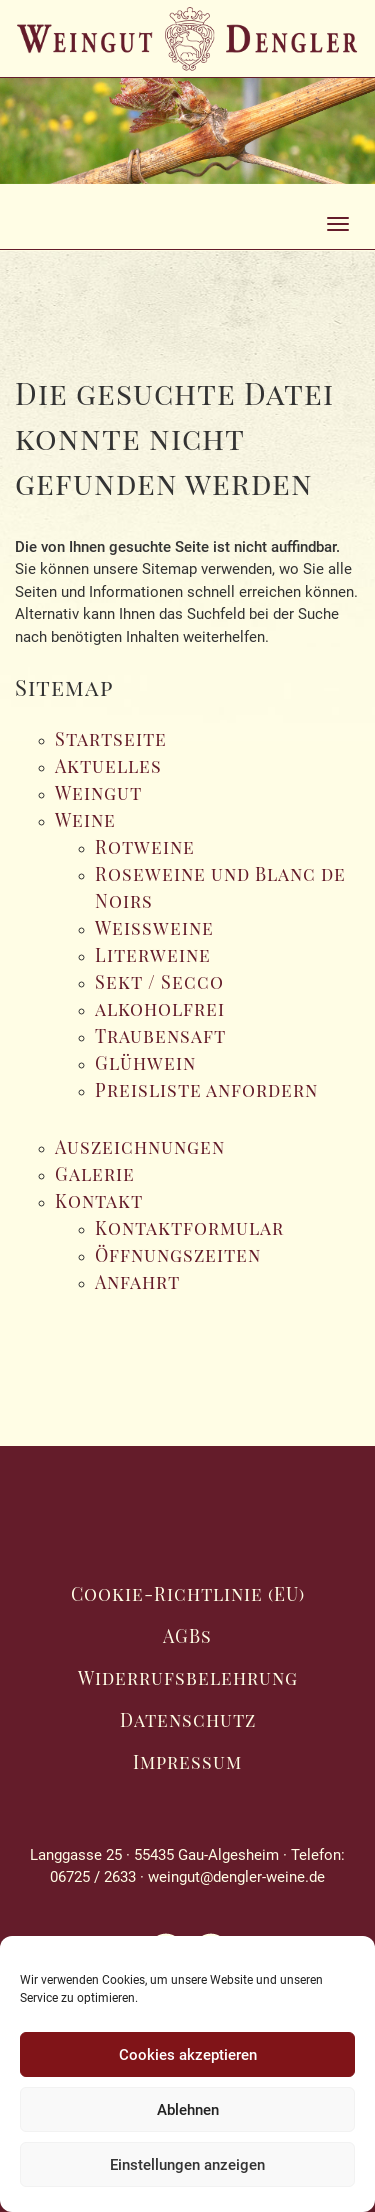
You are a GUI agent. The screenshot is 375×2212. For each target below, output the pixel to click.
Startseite (111, 739)
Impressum (187, 1762)
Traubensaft (160, 1036)
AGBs (187, 1636)
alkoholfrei (160, 1009)
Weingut (98, 793)
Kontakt (99, 1201)
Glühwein (145, 1063)
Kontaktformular (189, 1228)
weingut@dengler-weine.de (236, 1877)
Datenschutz (188, 1720)
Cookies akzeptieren (188, 2055)
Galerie (95, 1174)
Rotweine (145, 847)
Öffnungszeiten (178, 1255)
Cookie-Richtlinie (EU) (188, 1594)
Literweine (153, 955)
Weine (85, 820)
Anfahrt (137, 1282)
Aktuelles (108, 766)
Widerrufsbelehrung (188, 1678)
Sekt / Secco (159, 982)
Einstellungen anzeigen (187, 2165)
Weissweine (154, 928)
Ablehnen (188, 2110)
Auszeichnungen (140, 1147)
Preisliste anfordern (206, 1090)
